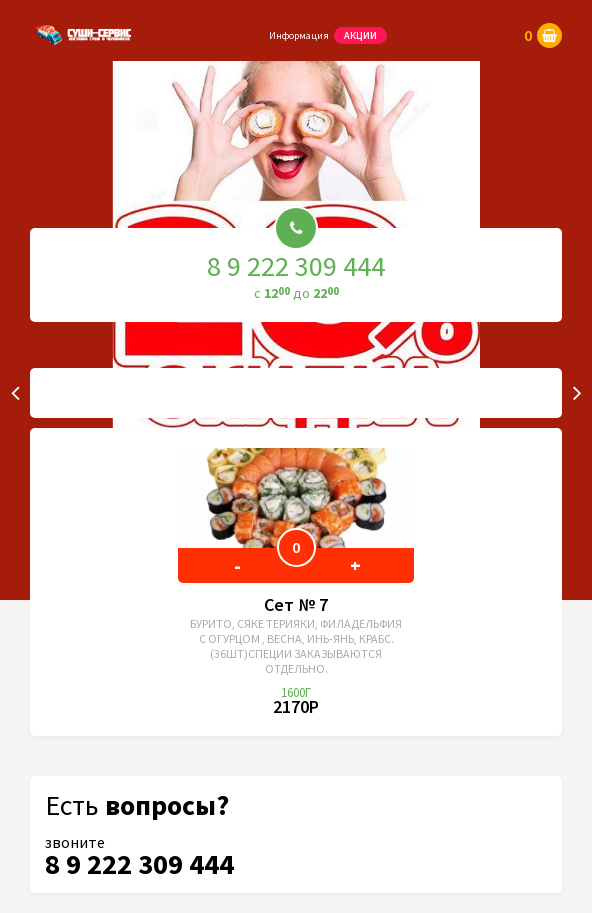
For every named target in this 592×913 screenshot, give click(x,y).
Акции (360, 35)
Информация (299, 35)
